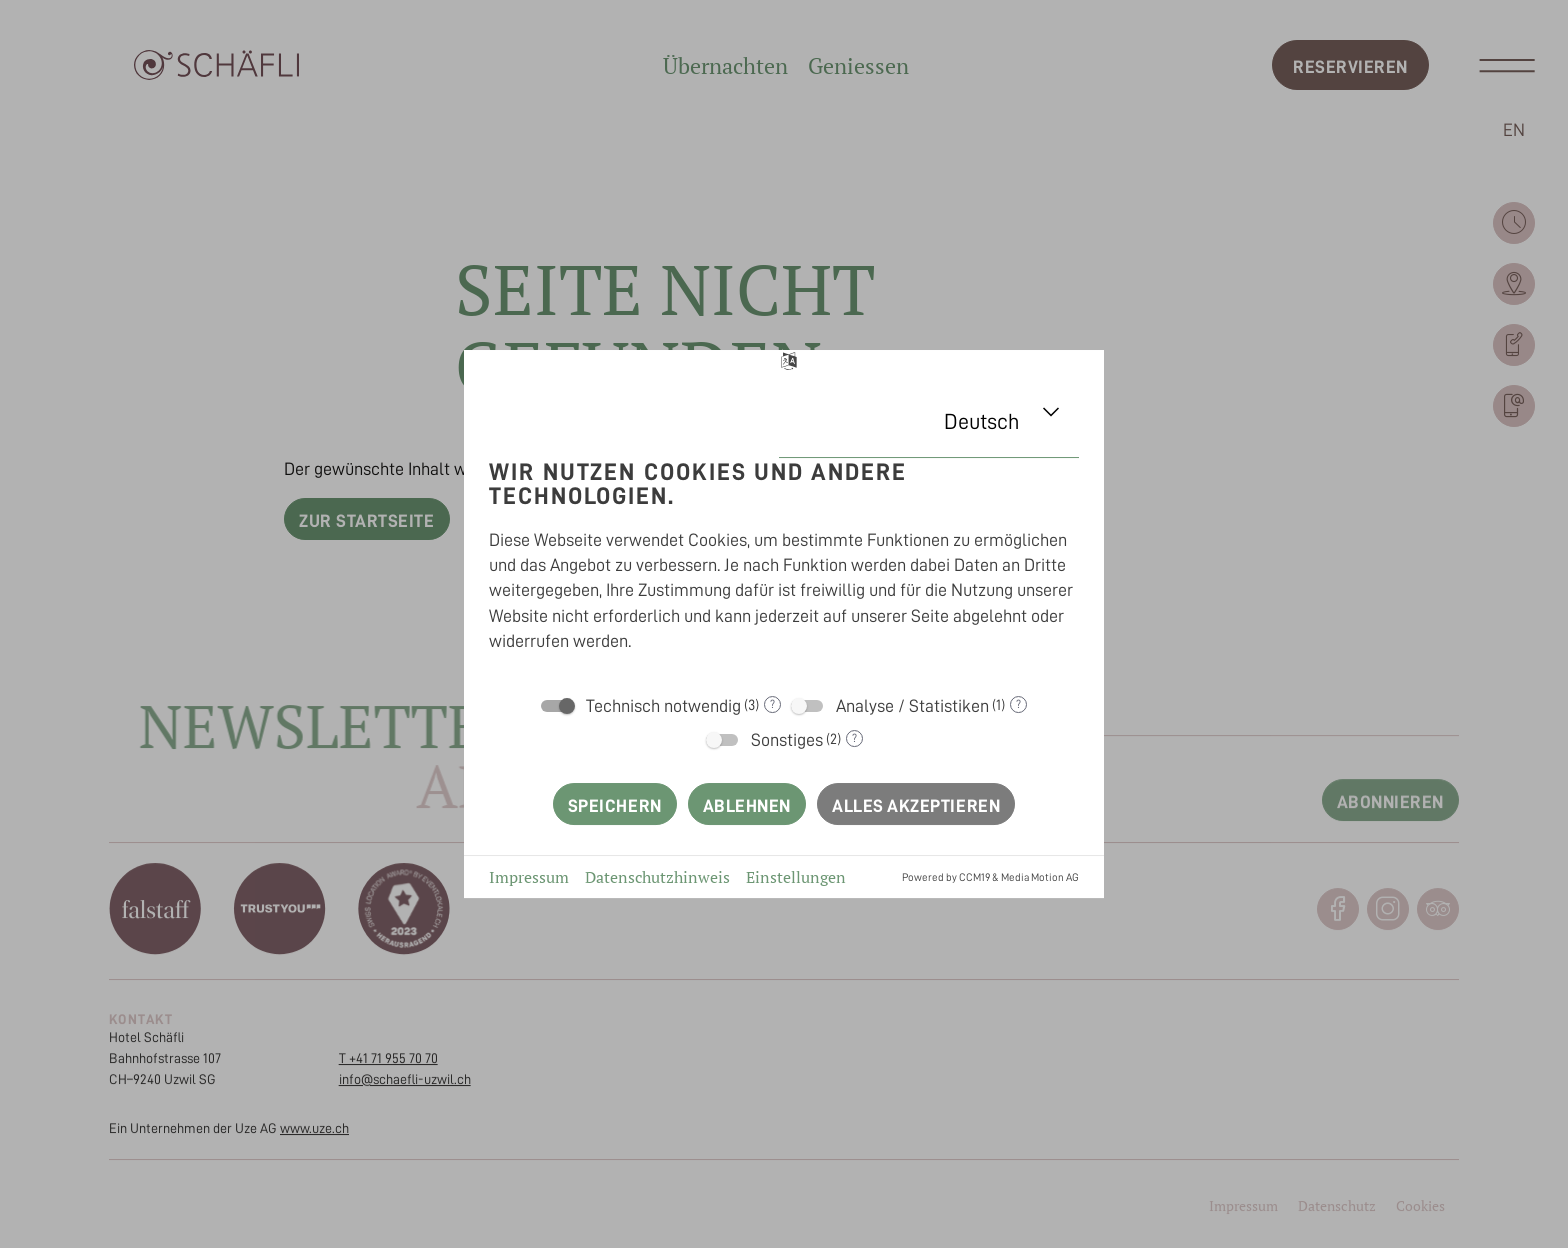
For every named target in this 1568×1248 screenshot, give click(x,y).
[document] (784, 560)
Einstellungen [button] (796, 877)
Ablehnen (747, 806)
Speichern (615, 806)
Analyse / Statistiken (912, 706)
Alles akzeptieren (916, 806)
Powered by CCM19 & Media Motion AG (990, 877)
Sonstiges (787, 740)
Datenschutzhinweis (657, 877)
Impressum (529, 877)
